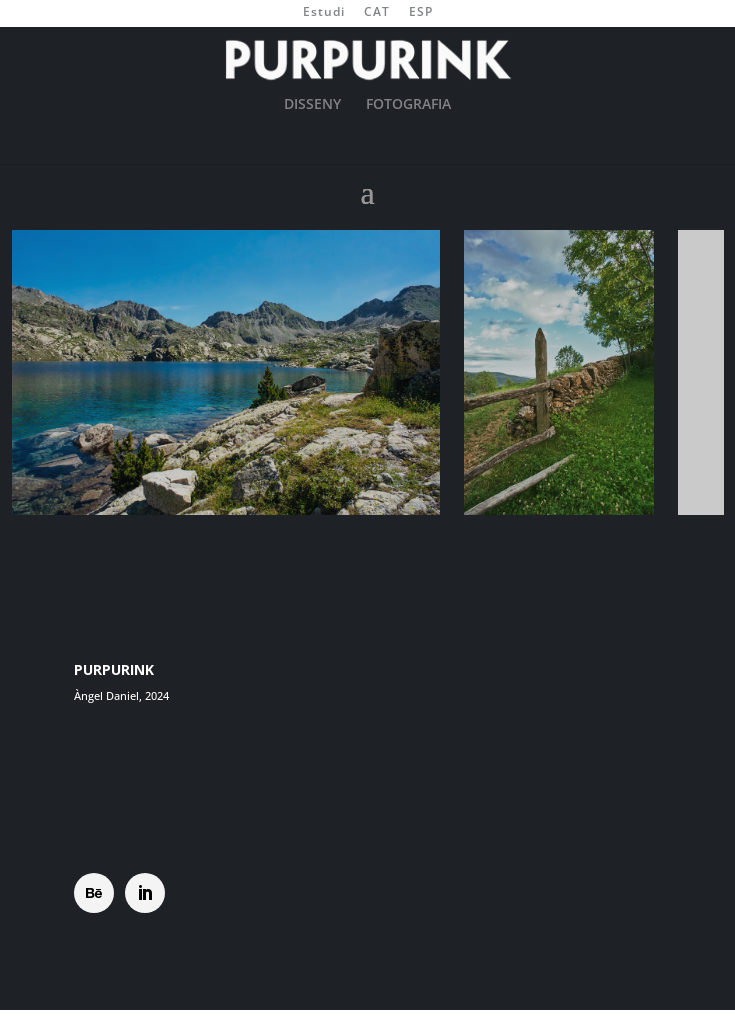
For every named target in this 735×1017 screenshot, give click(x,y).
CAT (377, 13)
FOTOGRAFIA (408, 105)
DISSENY (312, 105)
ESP (421, 13)
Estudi (324, 13)
